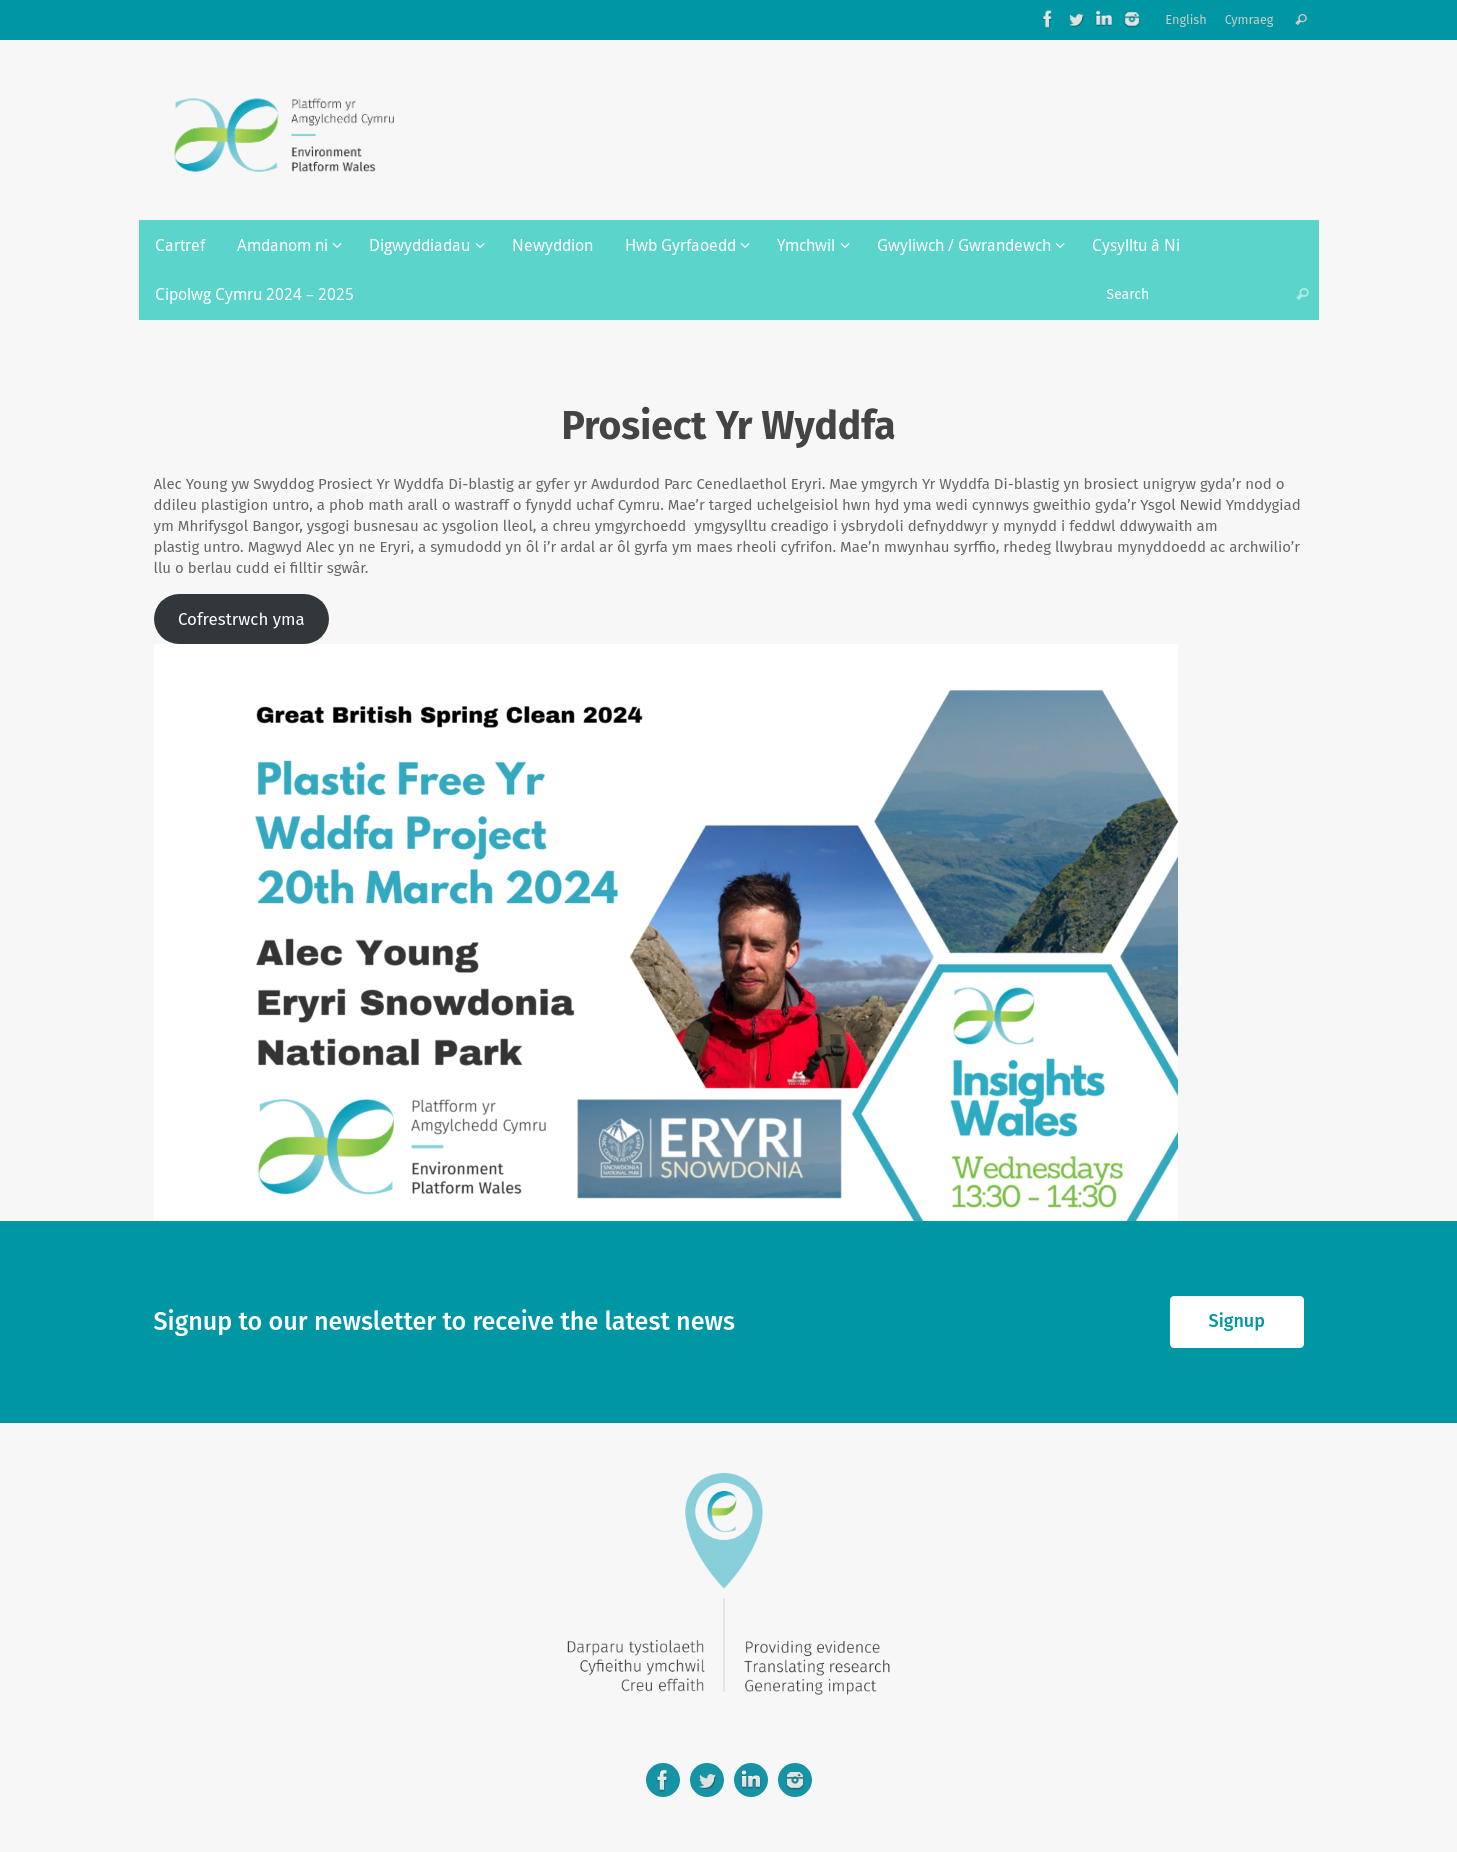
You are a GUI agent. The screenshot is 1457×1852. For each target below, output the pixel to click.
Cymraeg (1249, 19)
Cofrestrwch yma (241, 619)
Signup (1237, 1321)
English (1186, 19)
